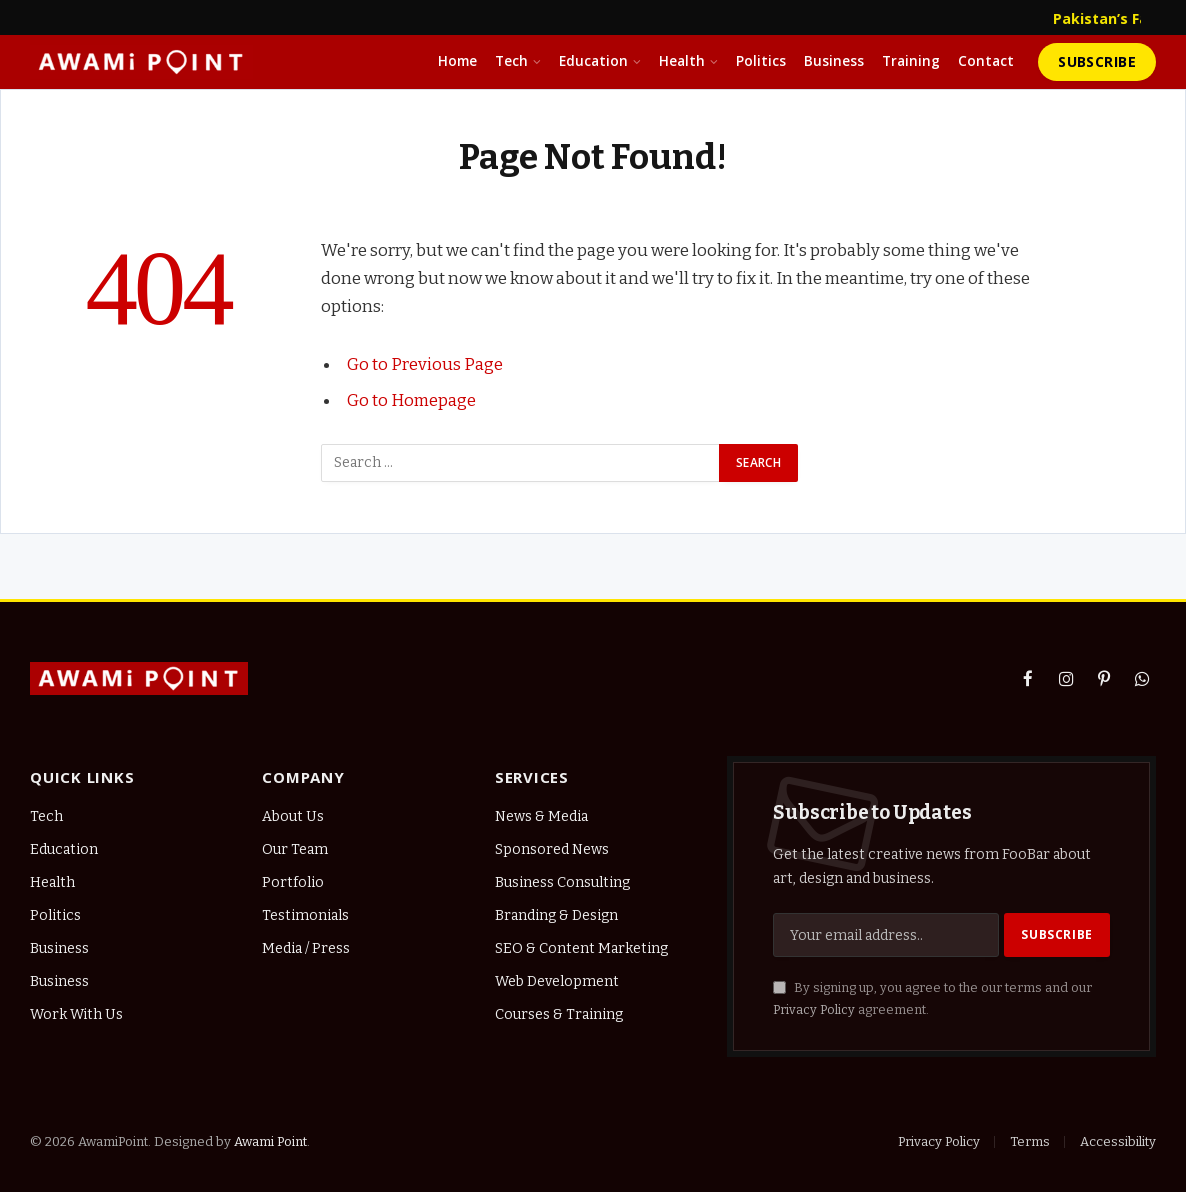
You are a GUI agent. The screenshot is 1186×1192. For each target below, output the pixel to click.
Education (593, 61)
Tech (511, 61)
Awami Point (270, 1141)
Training (911, 61)
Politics (761, 61)
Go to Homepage (411, 400)
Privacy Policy (814, 1009)
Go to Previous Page (425, 364)
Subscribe (1097, 61)
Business (834, 61)
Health (682, 61)
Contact (986, 61)
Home (457, 61)
